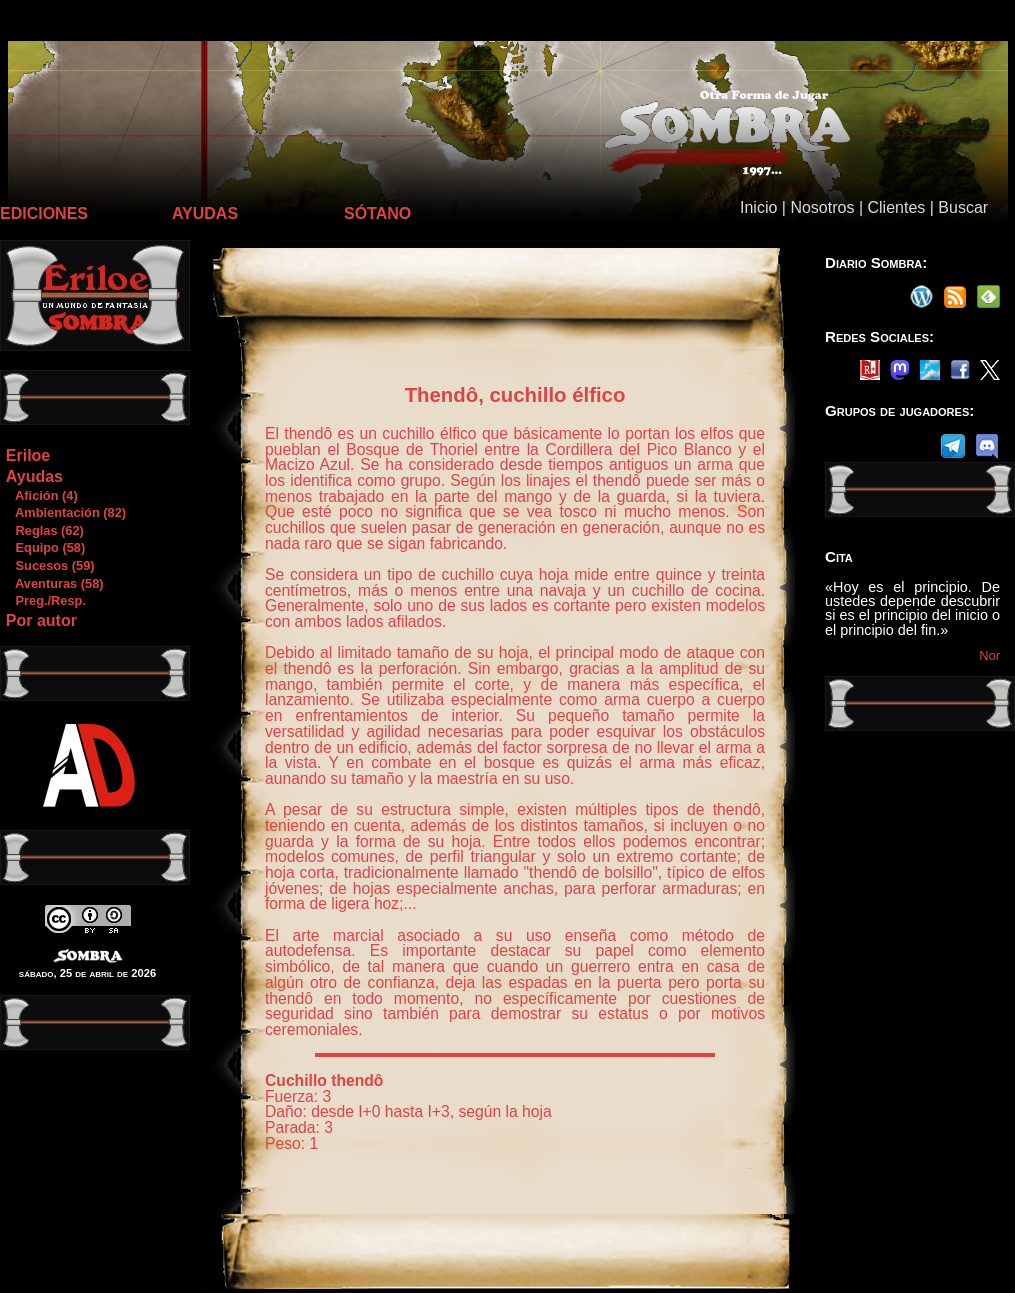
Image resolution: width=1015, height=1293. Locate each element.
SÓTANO (377, 213)
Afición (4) (41, 495)
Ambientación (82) (65, 512)
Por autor (41, 620)
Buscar (963, 207)
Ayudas (34, 476)
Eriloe (28, 455)
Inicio (758, 207)
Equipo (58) (45, 547)
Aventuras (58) (54, 583)
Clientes (896, 207)
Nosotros (822, 207)
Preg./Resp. (45, 600)
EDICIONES (44, 213)
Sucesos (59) (50, 565)
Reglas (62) (44, 530)
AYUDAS (205, 213)
